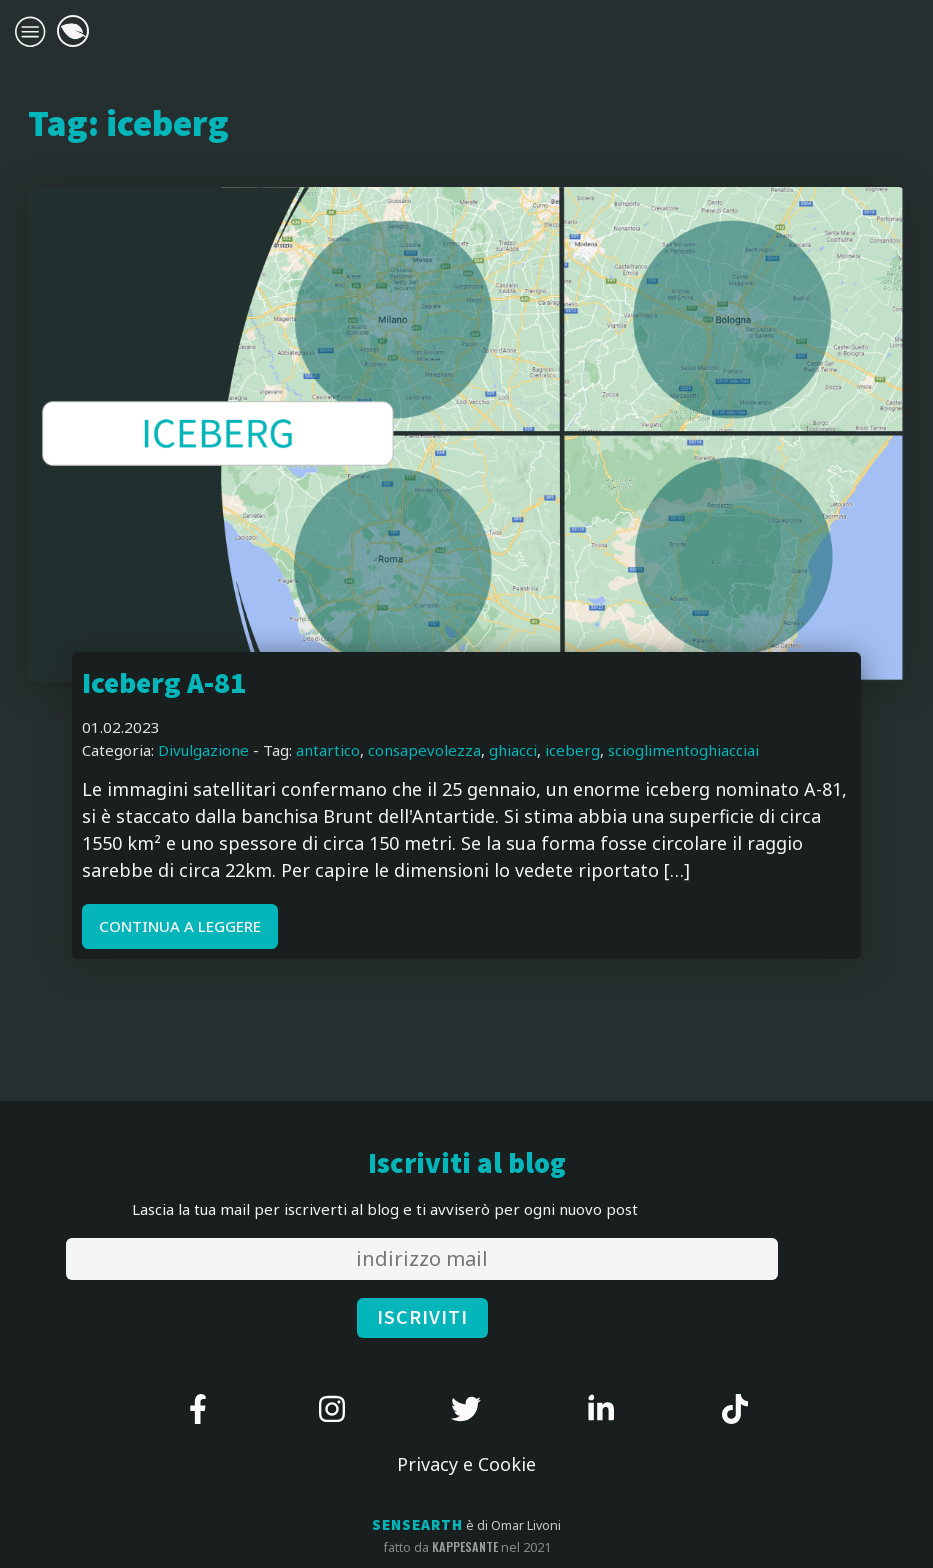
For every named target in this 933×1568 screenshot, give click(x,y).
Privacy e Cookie (466, 1464)
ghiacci (513, 750)
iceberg (572, 750)
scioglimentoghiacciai (683, 750)
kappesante (465, 1547)
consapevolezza (424, 750)
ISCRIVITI (422, 1318)
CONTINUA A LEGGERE (180, 926)
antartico (328, 750)
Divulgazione (203, 750)
